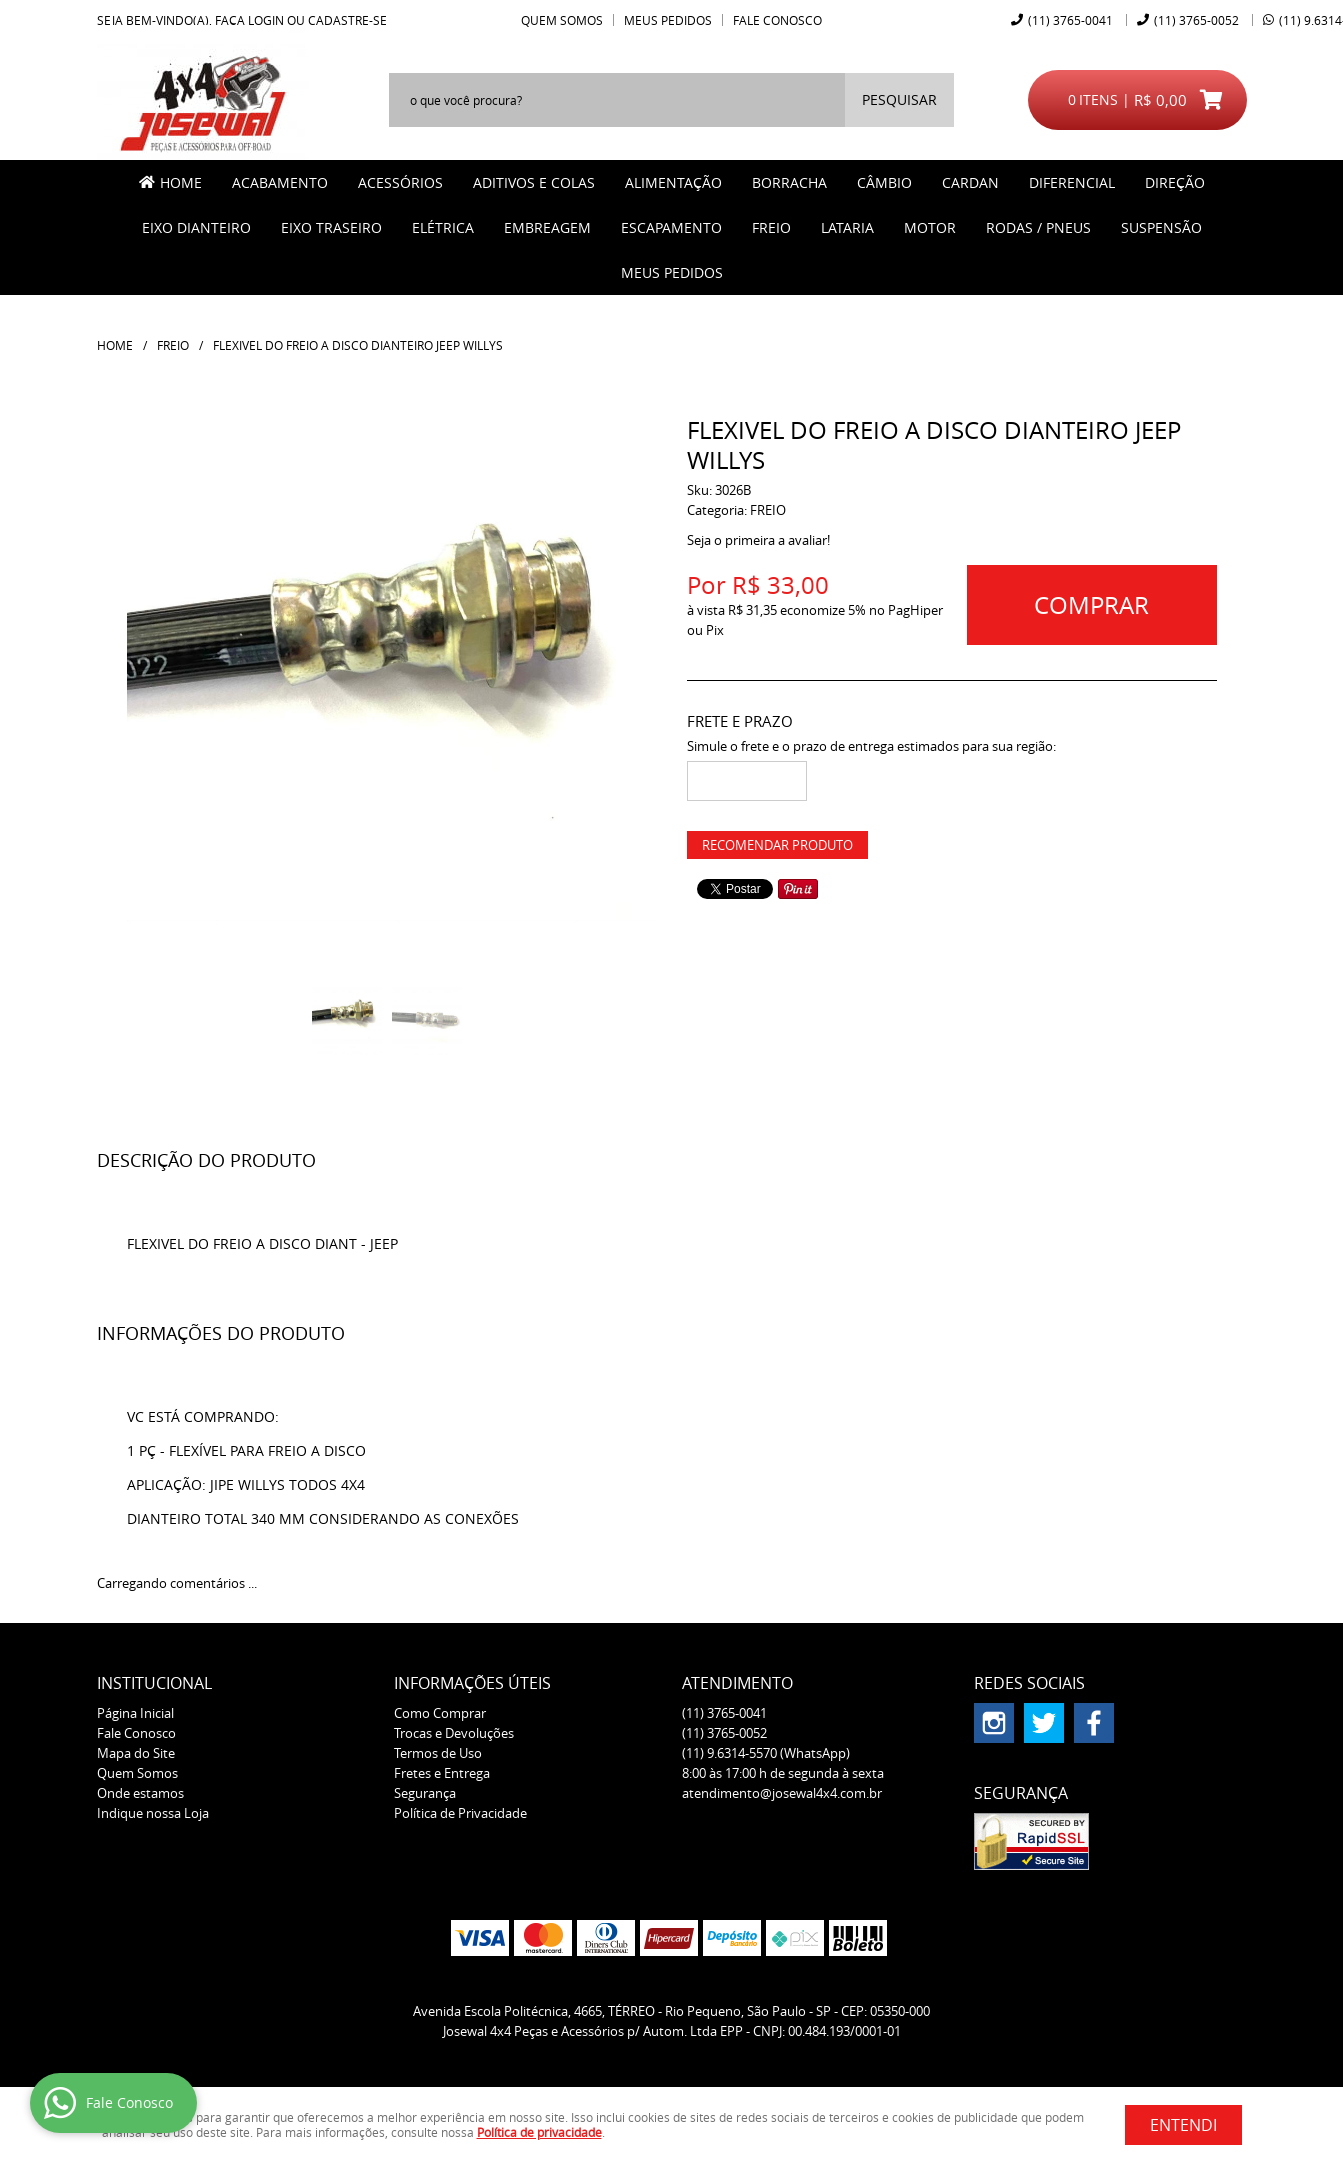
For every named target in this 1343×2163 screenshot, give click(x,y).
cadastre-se (347, 20)
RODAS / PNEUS (1038, 227)
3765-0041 (1070, 20)
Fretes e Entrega (442, 1773)
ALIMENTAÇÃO (673, 182)
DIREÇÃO (1175, 182)
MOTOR (930, 227)
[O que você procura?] (899, 100)
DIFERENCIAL (1072, 182)
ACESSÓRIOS (400, 182)
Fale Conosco (777, 20)
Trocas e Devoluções (454, 1733)
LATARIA (847, 227)
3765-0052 (1196, 20)
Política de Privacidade (460, 1813)
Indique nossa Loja (153, 1813)
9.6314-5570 (766, 1753)
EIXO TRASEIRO (331, 227)
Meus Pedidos (668, 20)
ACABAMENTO (280, 182)
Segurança (425, 1793)
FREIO (771, 227)
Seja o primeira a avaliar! (758, 540)
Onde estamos (140, 1793)
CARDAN (970, 182)
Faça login (249, 20)
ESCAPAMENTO (671, 227)
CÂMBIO (884, 182)
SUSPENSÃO (1161, 227)
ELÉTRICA (443, 227)
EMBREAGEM (547, 227)
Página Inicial (135, 1713)
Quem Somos (562, 20)
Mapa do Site (136, 1753)
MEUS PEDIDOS (672, 272)
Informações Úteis (472, 1683)
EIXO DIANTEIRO (196, 227)
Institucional (154, 1683)
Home (181, 182)
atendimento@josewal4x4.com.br (782, 1793)
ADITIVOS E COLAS (534, 182)
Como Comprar (440, 1713)
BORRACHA (789, 182)
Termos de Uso (438, 1753)
